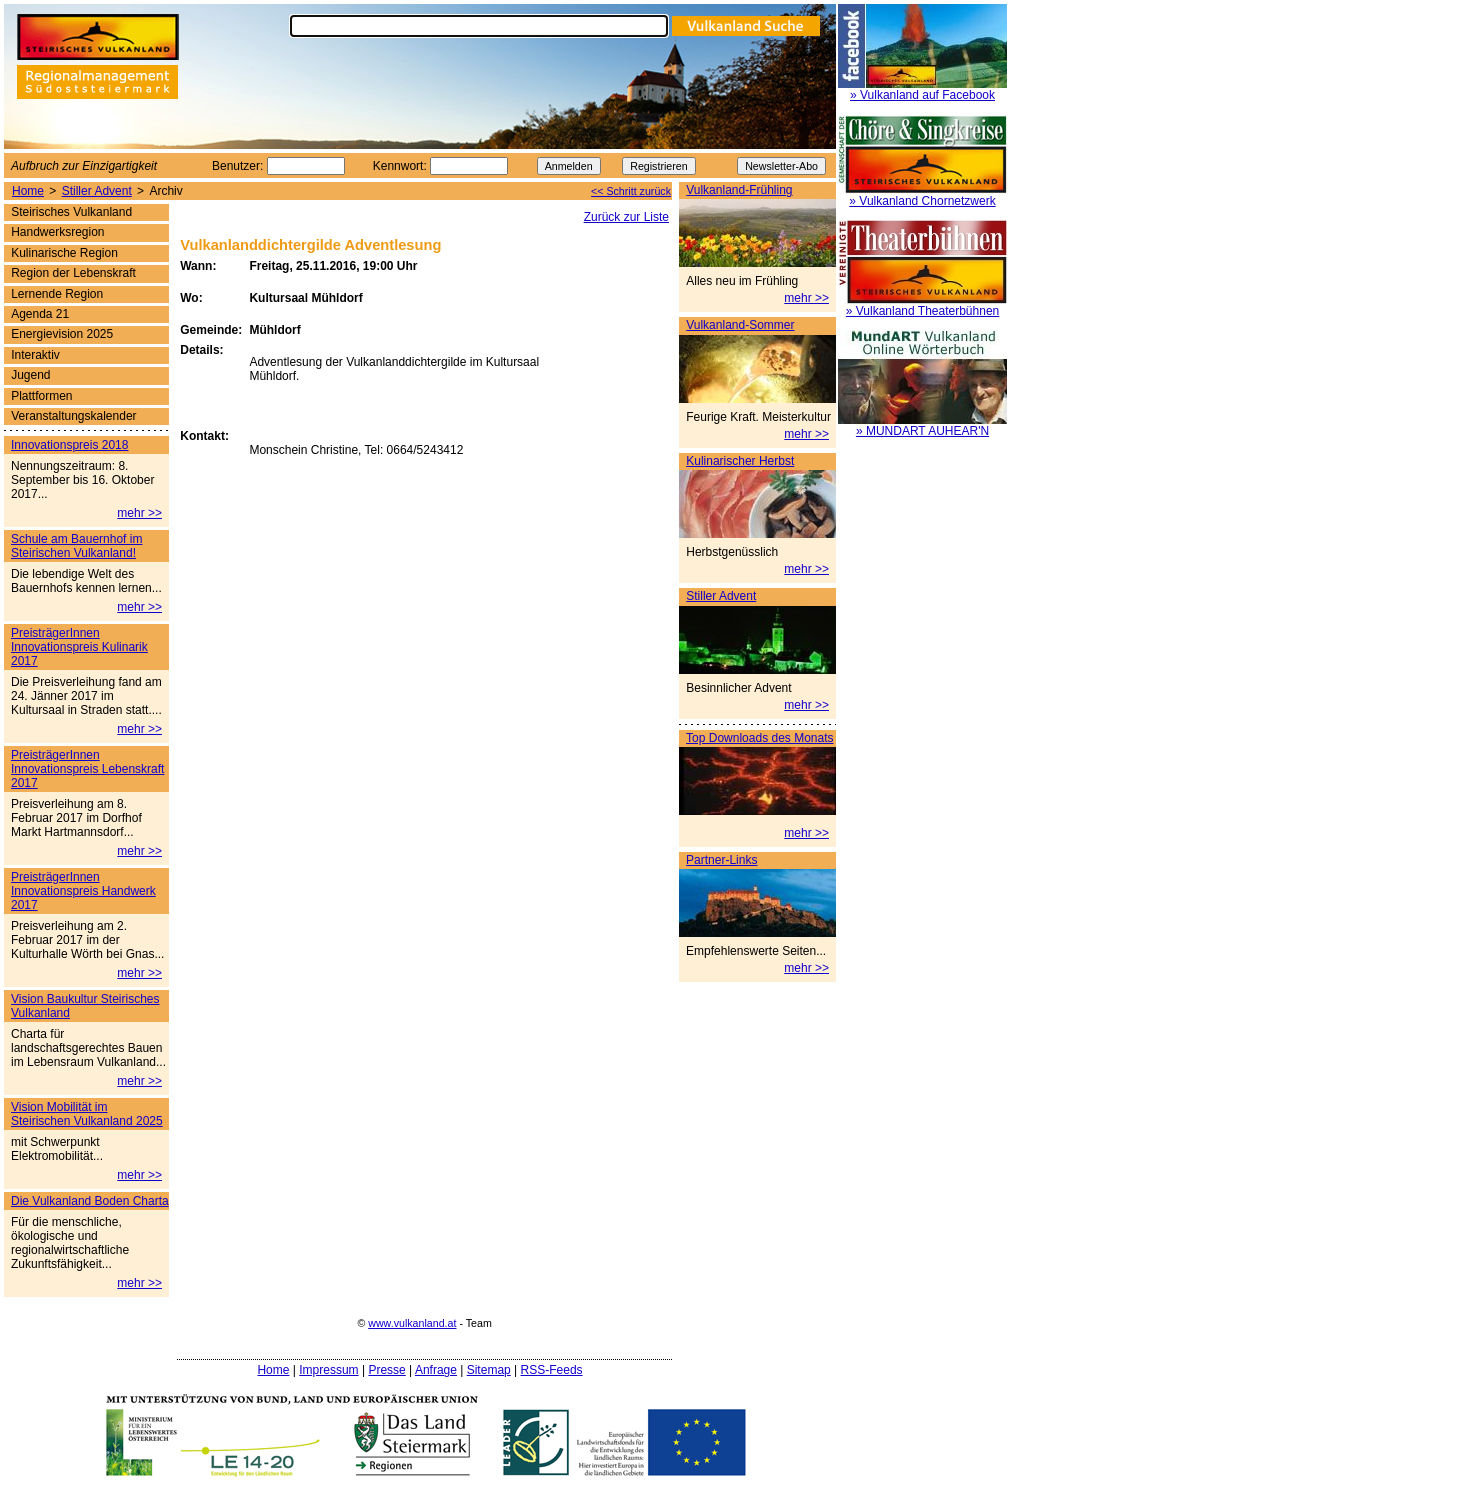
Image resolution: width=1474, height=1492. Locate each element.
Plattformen (41, 396)
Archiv (165, 191)
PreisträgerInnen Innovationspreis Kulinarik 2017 (79, 647)
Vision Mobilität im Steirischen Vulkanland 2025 (87, 1114)
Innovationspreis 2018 (69, 445)
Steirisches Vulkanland (71, 212)
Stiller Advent (97, 191)
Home (28, 191)
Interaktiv (35, 355)
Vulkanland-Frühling (739, 190)
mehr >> (806, 298)
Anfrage (436, 1370)
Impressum (328, 1370)
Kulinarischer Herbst (740, 461)
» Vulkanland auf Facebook (922, 95)
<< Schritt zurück (631, 191)
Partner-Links (721, 860)
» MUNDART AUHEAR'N (922, 431)
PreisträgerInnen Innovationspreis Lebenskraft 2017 (87, 769)
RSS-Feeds (552, 1370)
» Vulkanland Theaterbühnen (922, 311)
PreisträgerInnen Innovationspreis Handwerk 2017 (83, 891)
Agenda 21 (40, 314)
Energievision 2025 (62, 334)
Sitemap (489, 1370)
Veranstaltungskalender (73, 416)
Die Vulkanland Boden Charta (90, 1201)
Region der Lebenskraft (73, 273)
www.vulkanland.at (412, 1323)
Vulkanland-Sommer (740, 325)
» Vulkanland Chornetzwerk (922, 201)
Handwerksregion (57, 232)
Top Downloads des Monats (759, 738)
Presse (386, 1370)
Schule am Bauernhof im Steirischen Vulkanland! (76, 546)
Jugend (30, 375)
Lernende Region (57, 294)
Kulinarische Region (64, 253)
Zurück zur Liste (626, 217)
